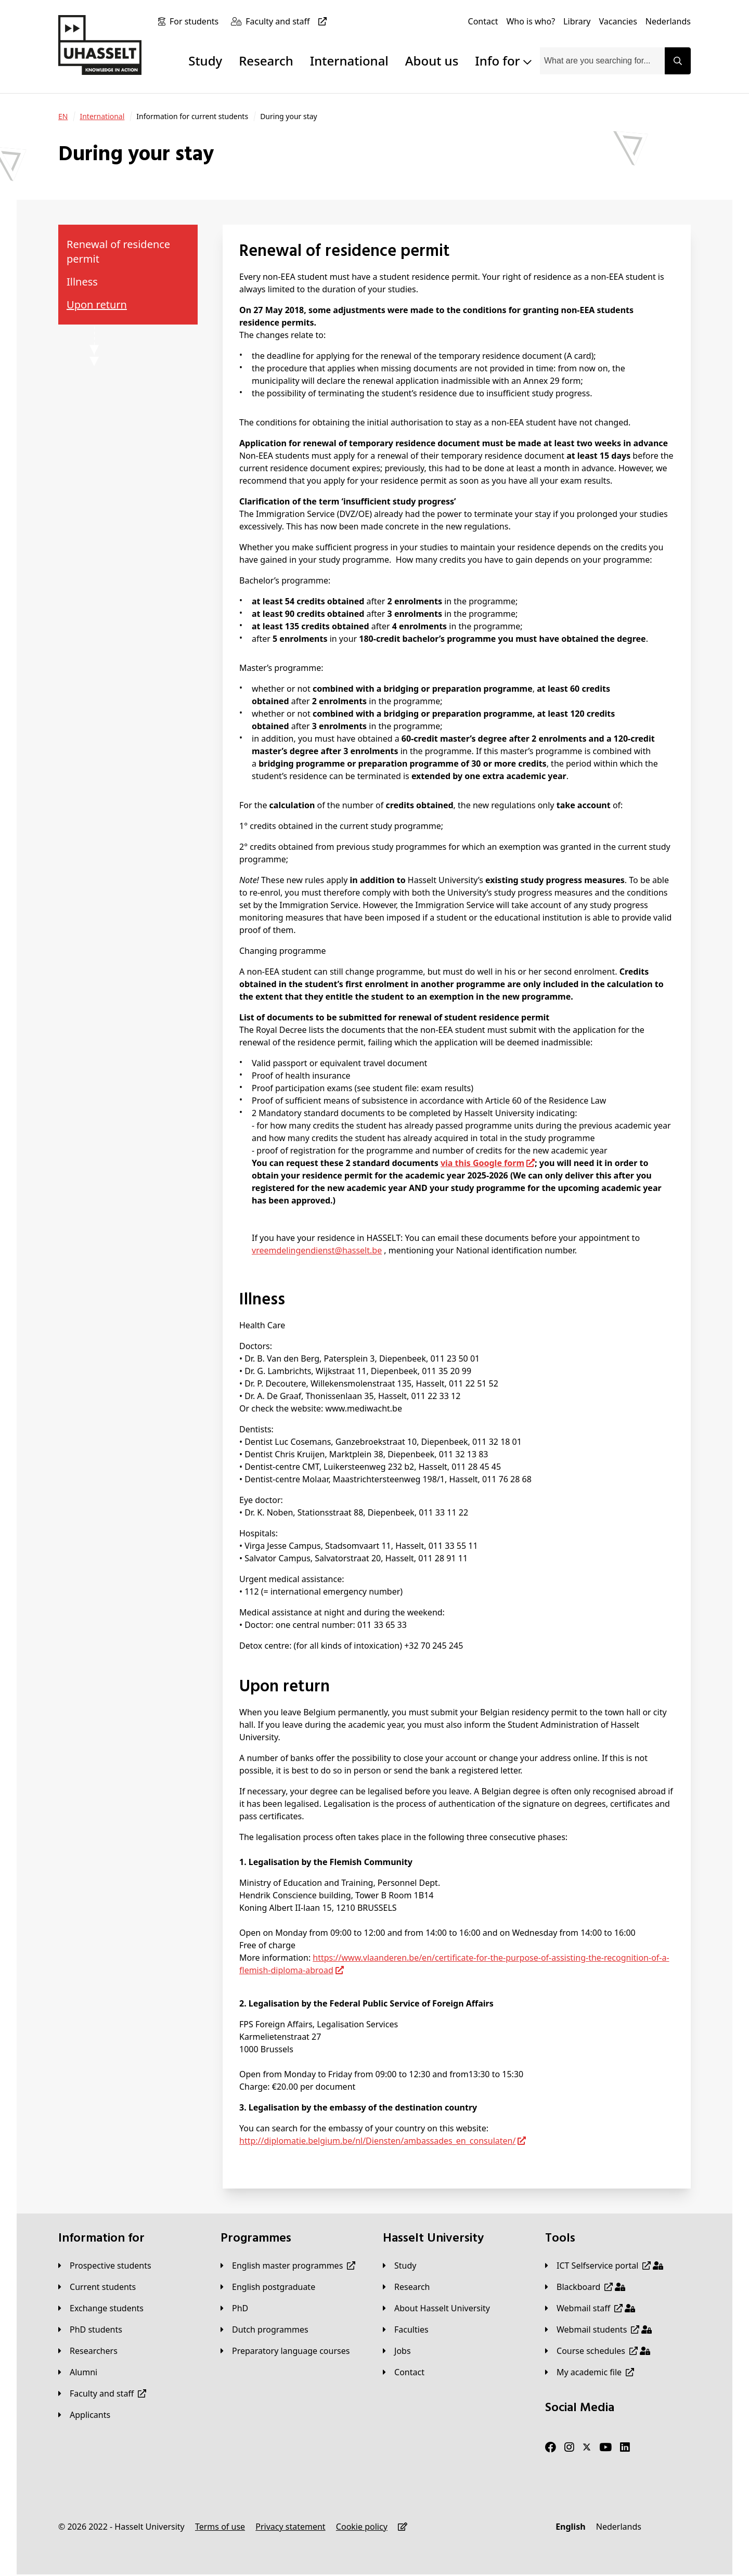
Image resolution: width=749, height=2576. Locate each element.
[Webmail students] (598, 2329)
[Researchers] (88, 2351)
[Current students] (97, 2287)
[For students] (196, 21)
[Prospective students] (104, 2265)
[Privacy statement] (290, 2526)
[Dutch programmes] (264, 2329)
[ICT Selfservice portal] (604, 2265)
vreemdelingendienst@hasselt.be (317, 1250)
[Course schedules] (597, 2351)
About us (431, 60)
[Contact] (483, 21)
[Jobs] (397, 2351)
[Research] (406, 2287)
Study (205, 60)
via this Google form (482, 1163)
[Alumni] (77, 2372)
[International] (102, 116)
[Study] (399, 2265)
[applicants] (84, 2415)
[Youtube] (605, 2447)
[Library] (576, 21)
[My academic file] (589, 2372)
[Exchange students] (101, 2308)
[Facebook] (550, 2447)
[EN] (63, 116)
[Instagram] (569, 2447)
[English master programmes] (288, 2265)
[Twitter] (587, 2447)
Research (266, 60)
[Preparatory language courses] (285, 2351)
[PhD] (234, 2308)
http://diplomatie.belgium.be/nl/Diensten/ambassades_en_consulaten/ (377, 2140)
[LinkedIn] (625, 2447)
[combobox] (602, 60)
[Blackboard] (585, 2287)
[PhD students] (90, 2329)
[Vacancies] (618, 21)
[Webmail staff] (590, 2308)
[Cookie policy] (362, 2526)
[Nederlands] (668, 21)
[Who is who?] (530, 21)
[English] (570, 2526)
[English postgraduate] (268, 2287)
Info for (503, 60)
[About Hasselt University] (436, 2308)
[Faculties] (406, 2329)
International (349, 60)
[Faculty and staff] (288, 21)
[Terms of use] (220, 2526)
